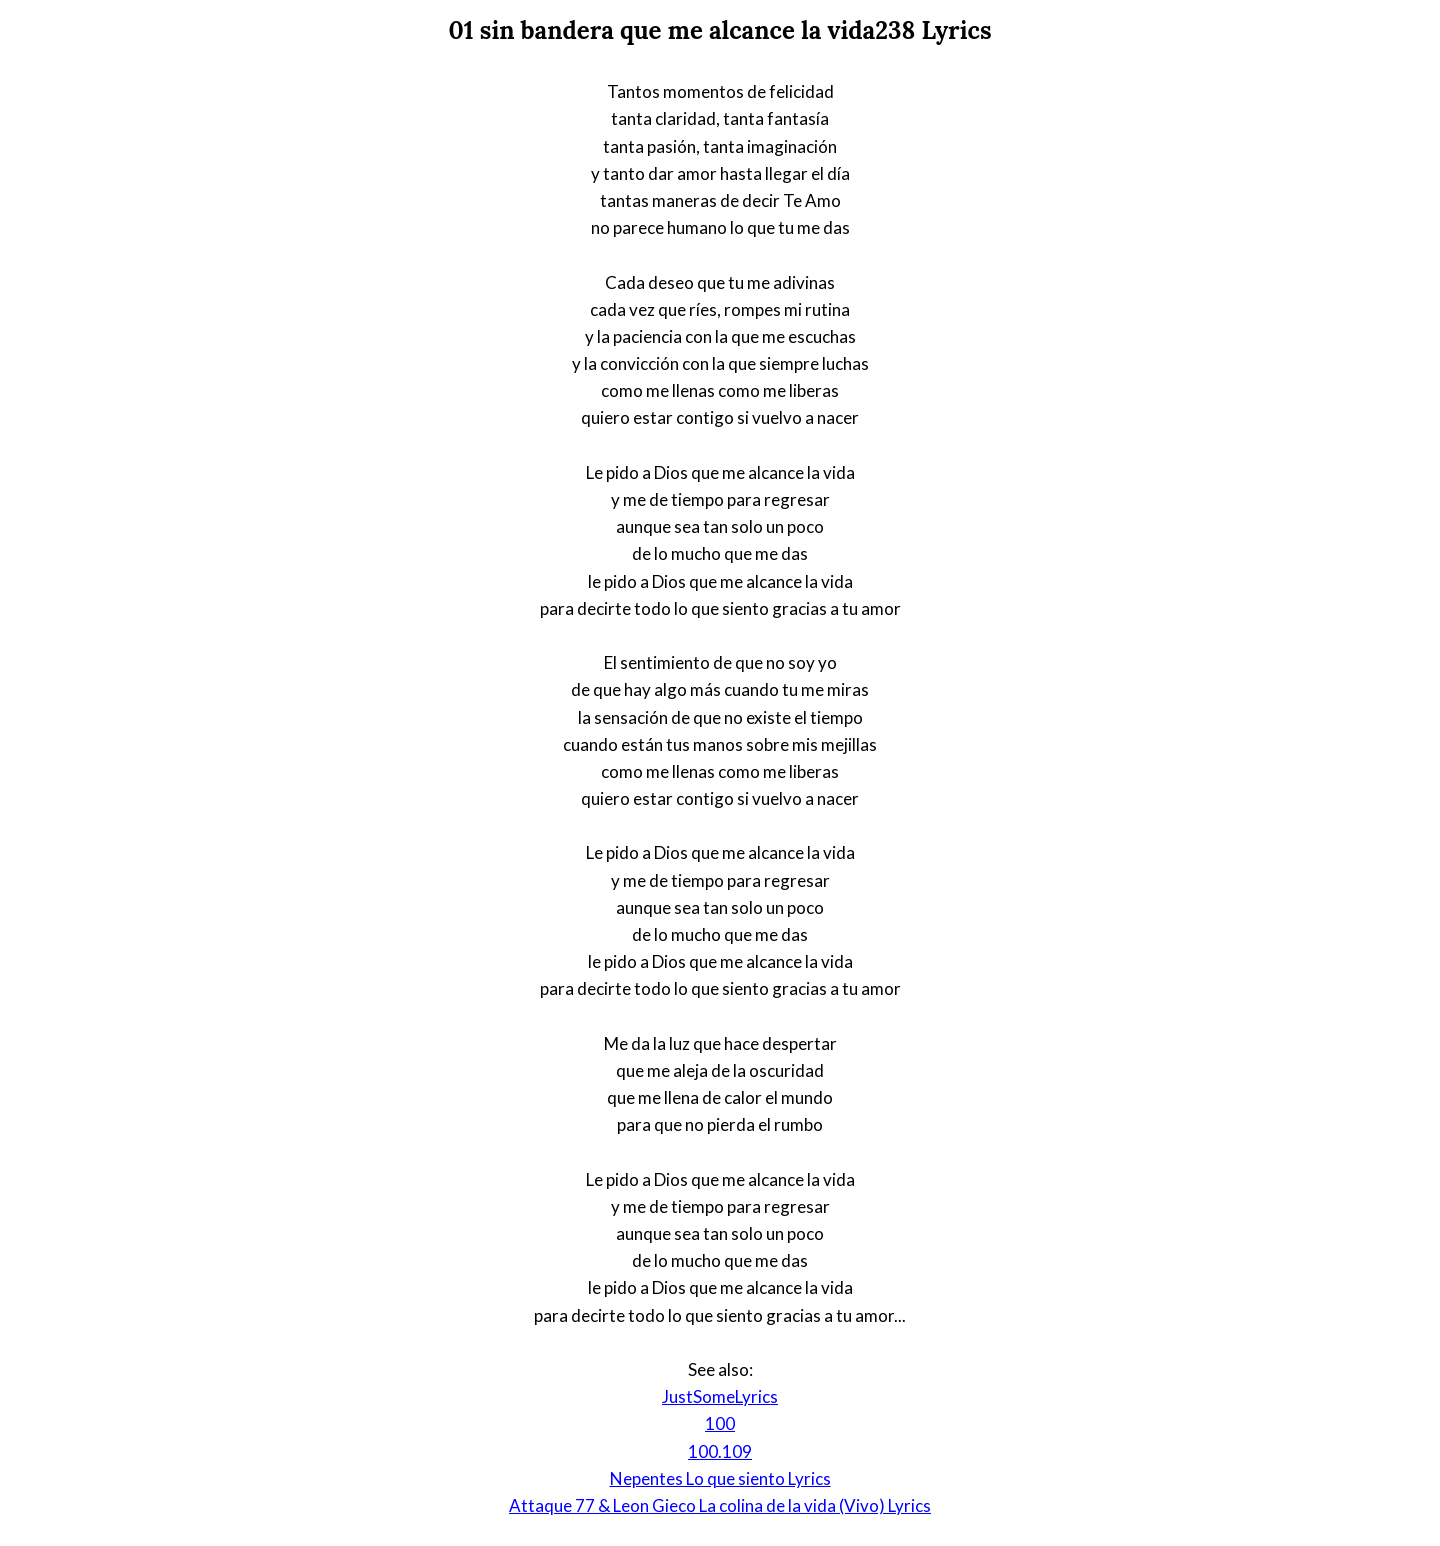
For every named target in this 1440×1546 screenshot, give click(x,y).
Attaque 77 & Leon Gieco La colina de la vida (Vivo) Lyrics (720, 1505)
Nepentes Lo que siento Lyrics (720, 1478)
